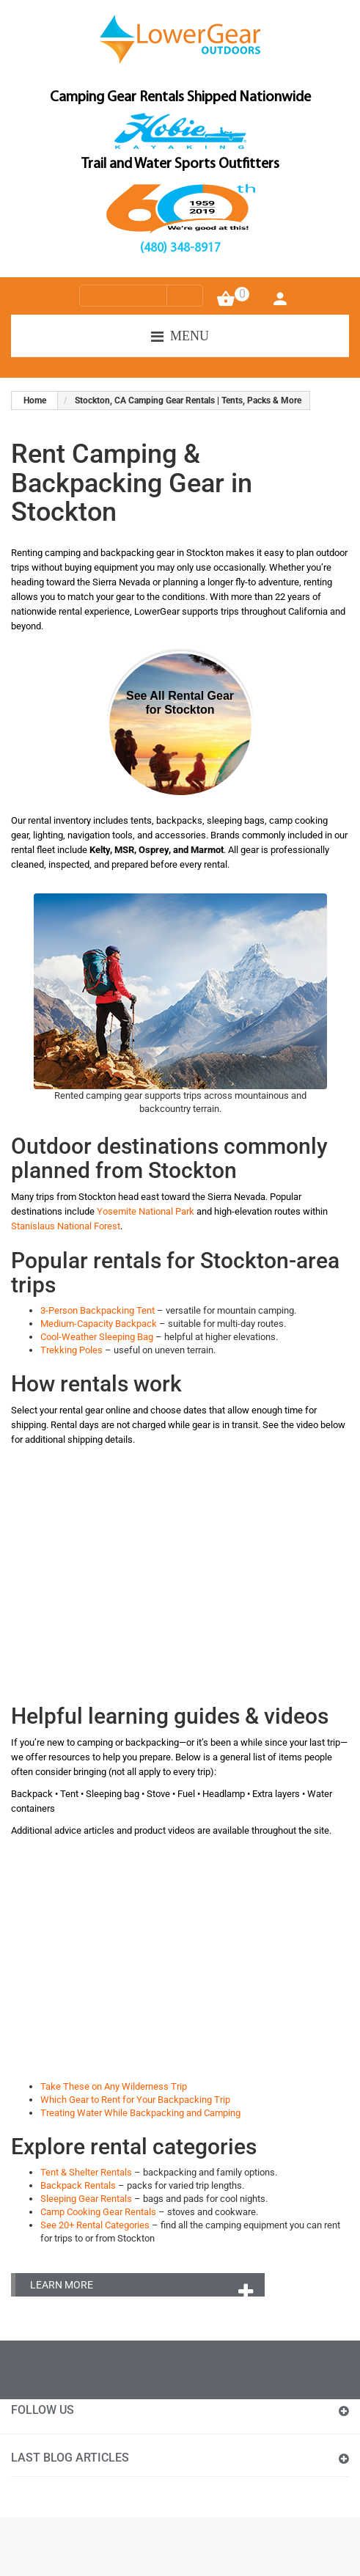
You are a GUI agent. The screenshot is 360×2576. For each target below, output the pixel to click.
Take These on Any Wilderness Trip (113, 2086)
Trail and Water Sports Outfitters (180, 164)
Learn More (61, 2285)
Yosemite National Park (145, 1211)
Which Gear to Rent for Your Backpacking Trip (135, 2099)
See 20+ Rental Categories (95, 2225)
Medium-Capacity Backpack (98, 1323)
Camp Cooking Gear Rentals (98, 2211)
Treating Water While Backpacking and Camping (140, 2112)
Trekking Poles (71, 1349)
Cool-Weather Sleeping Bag (96, 1336)
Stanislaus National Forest (65, 1226)
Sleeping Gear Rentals (86, 2198)
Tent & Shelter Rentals (86, 2172)
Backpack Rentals (78, 2185)
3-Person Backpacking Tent (97, 1310)
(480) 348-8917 (180, 248)
